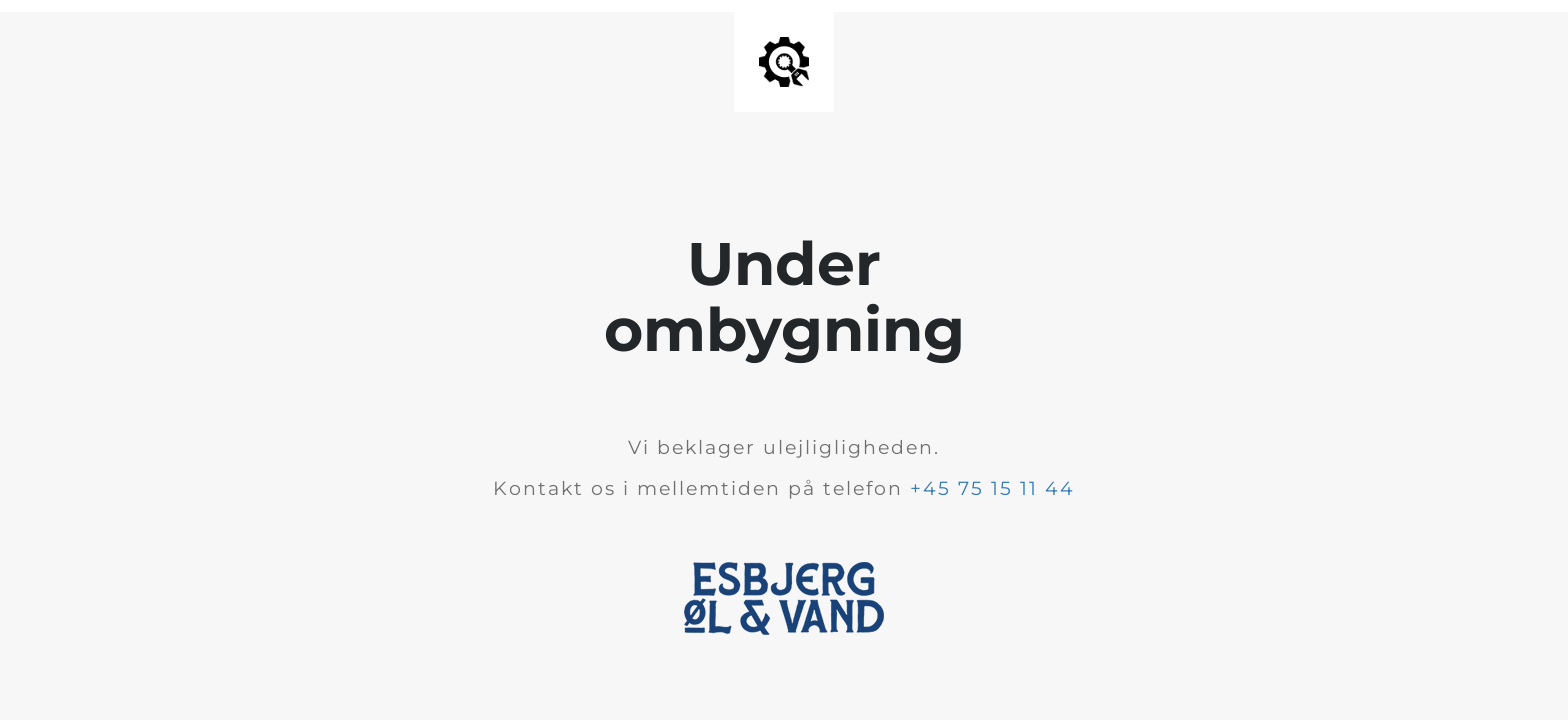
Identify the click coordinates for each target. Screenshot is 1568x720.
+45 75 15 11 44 (992, 488)
